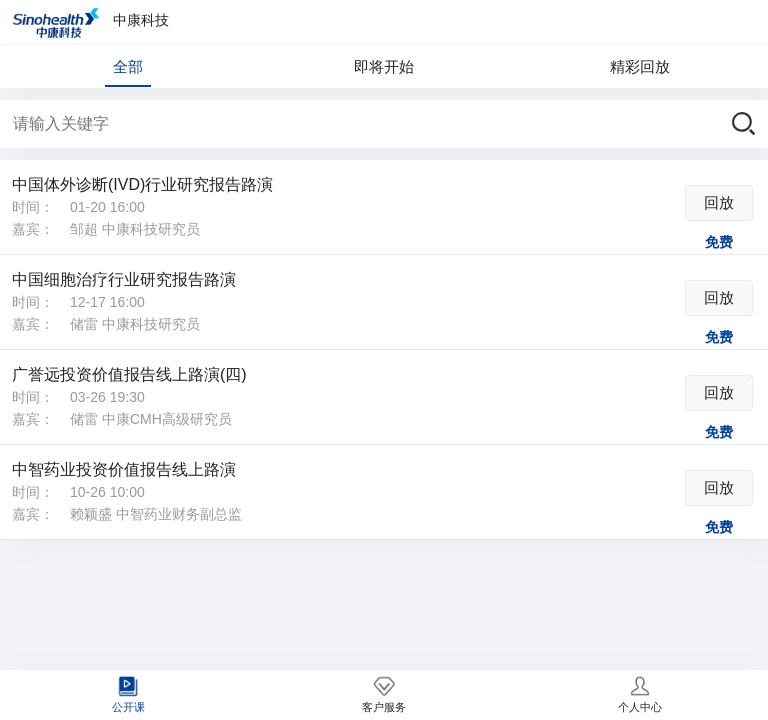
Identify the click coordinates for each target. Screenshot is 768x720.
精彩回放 (640, 66)
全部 (128, 66)
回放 (719, 202)
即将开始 (384, 66)
